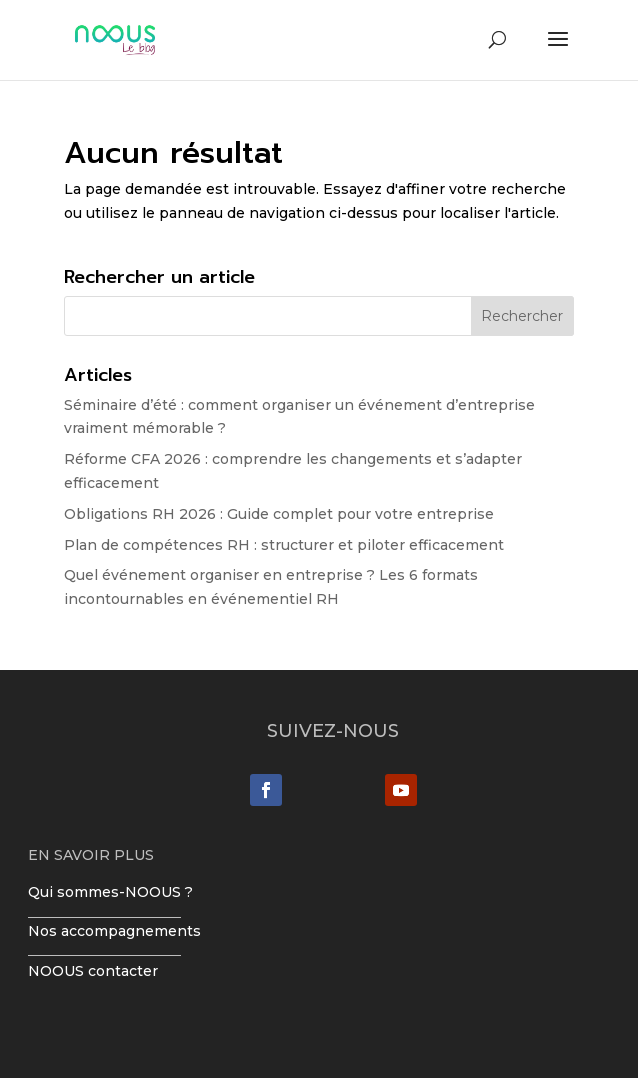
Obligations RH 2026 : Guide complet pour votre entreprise (279, 514)
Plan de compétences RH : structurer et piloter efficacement (284, 545)
